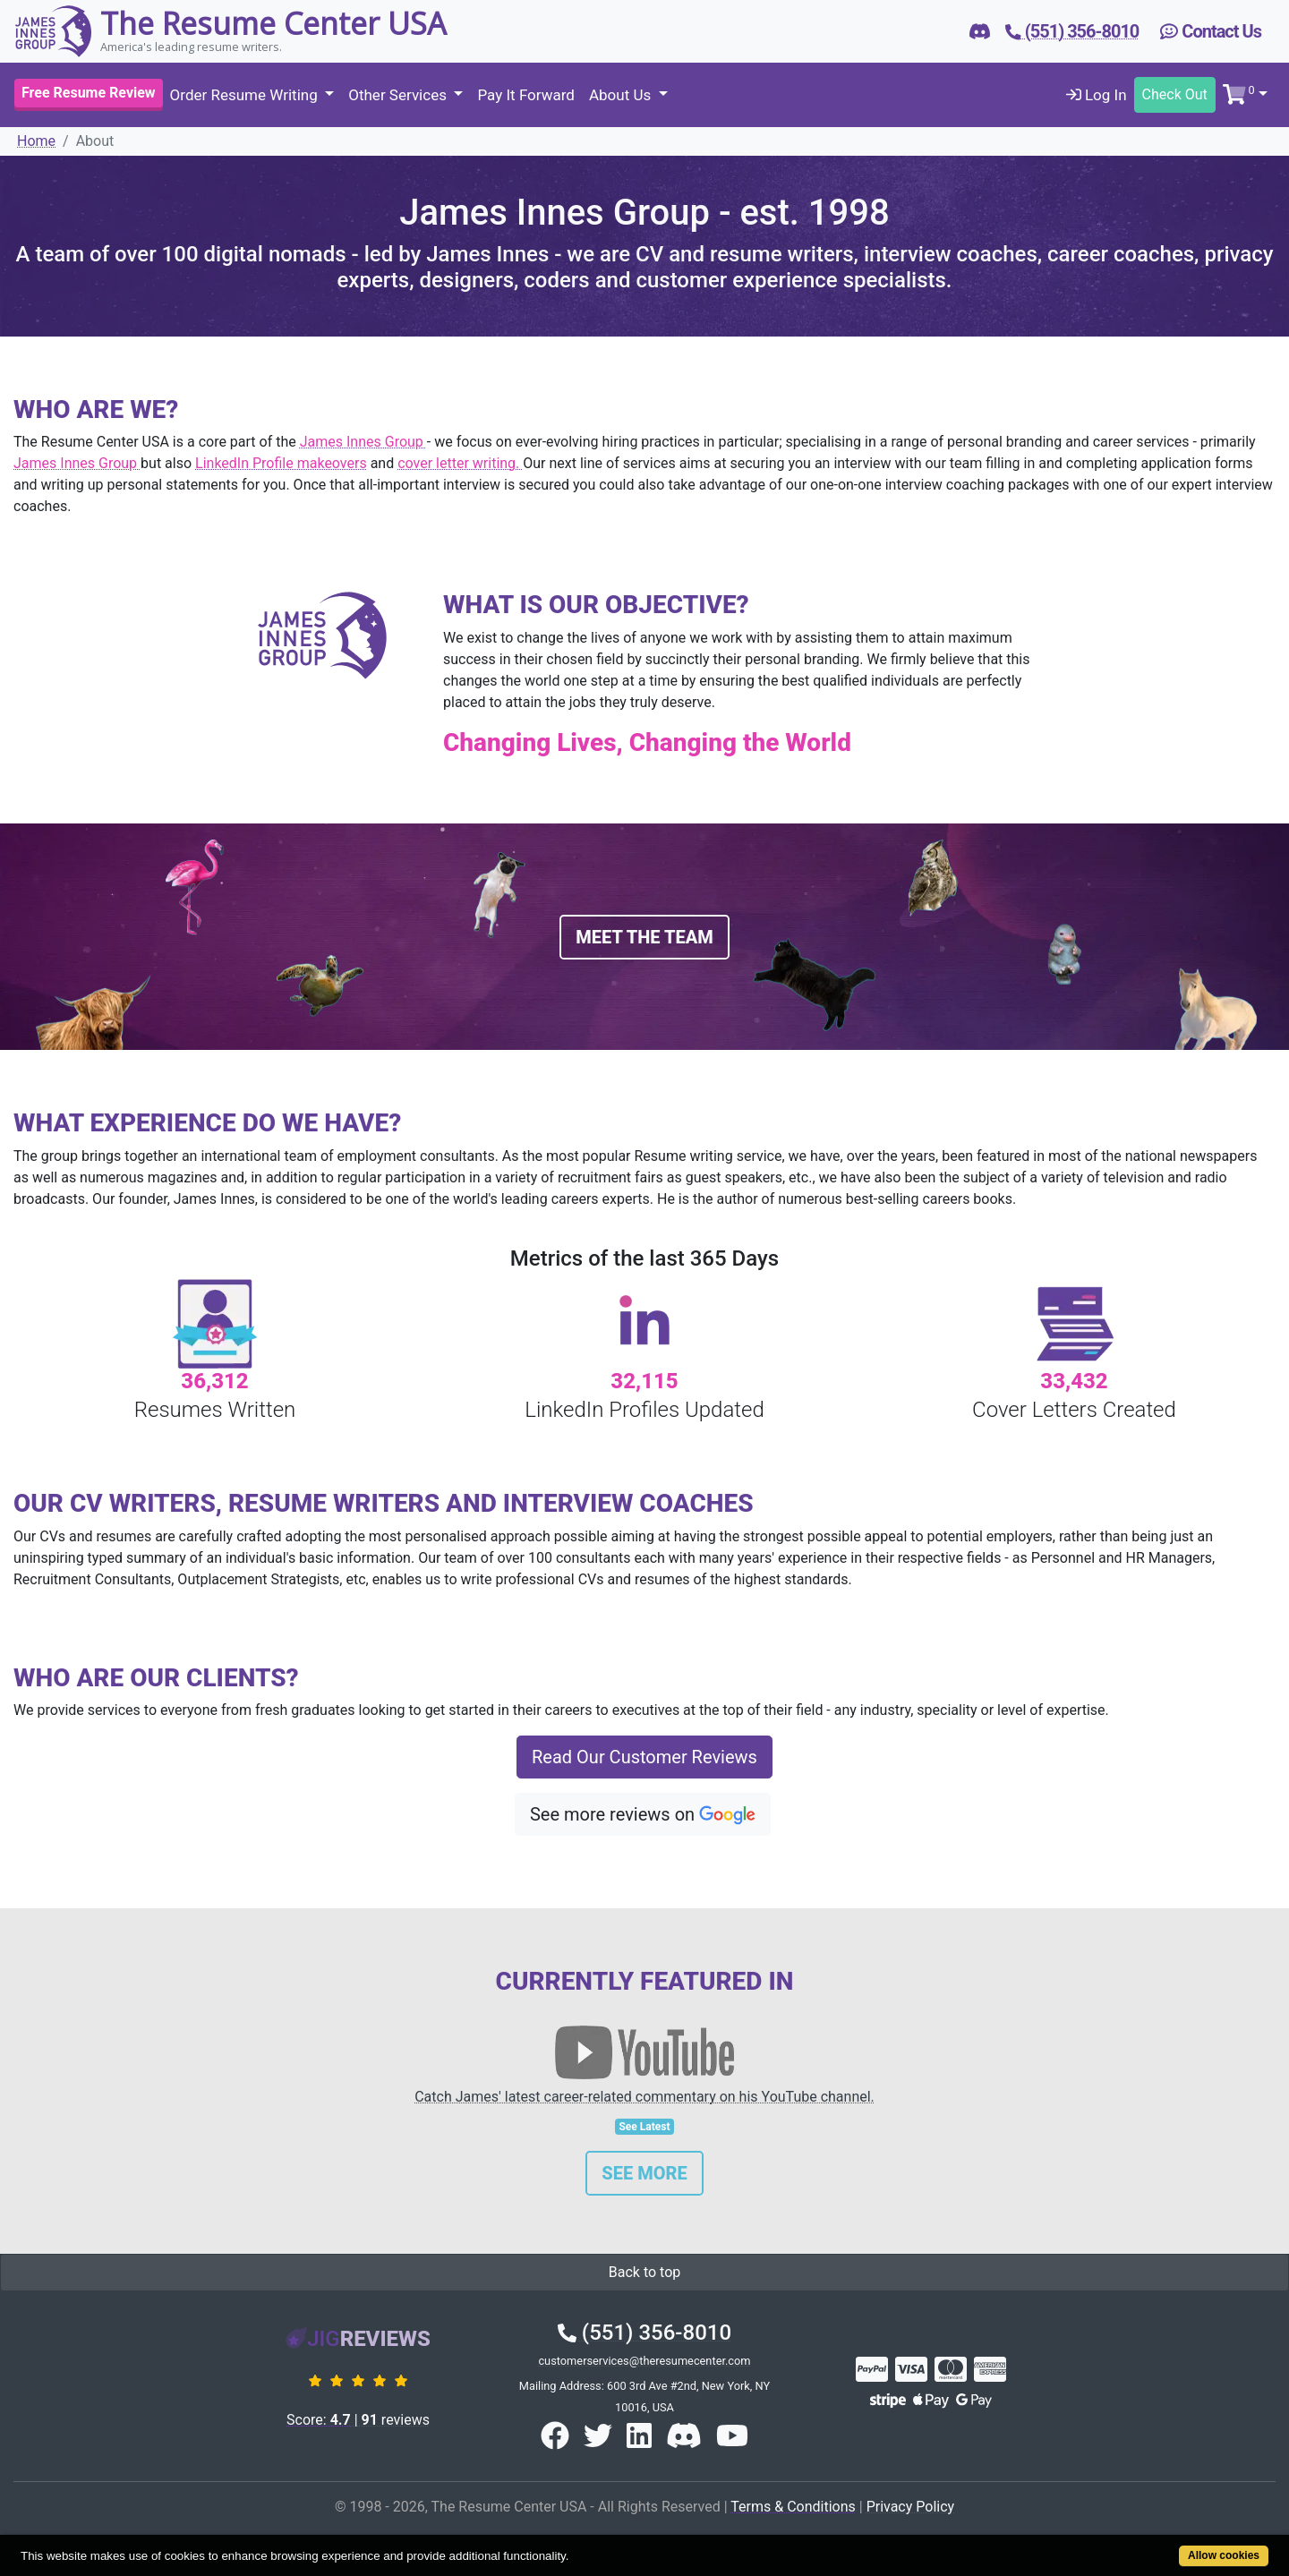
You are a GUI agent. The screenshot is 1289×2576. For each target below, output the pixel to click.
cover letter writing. (460, 463)
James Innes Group (363, 441)
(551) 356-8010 (644, 2332)
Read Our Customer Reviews (644, 1757)
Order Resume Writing (245, 95)
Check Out (1175, 94)
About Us (622, 95)
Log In (1096, 95)
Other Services (399, 95)
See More (644, 2173)
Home (36, 140)
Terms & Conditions (793, 2506)
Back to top (644, 2272)
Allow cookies (1223, 2555)
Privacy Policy (910, 2506)
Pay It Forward (525, 95)
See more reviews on (642, 1815)
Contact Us (1210, 31)
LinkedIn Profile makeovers (281, 463)
